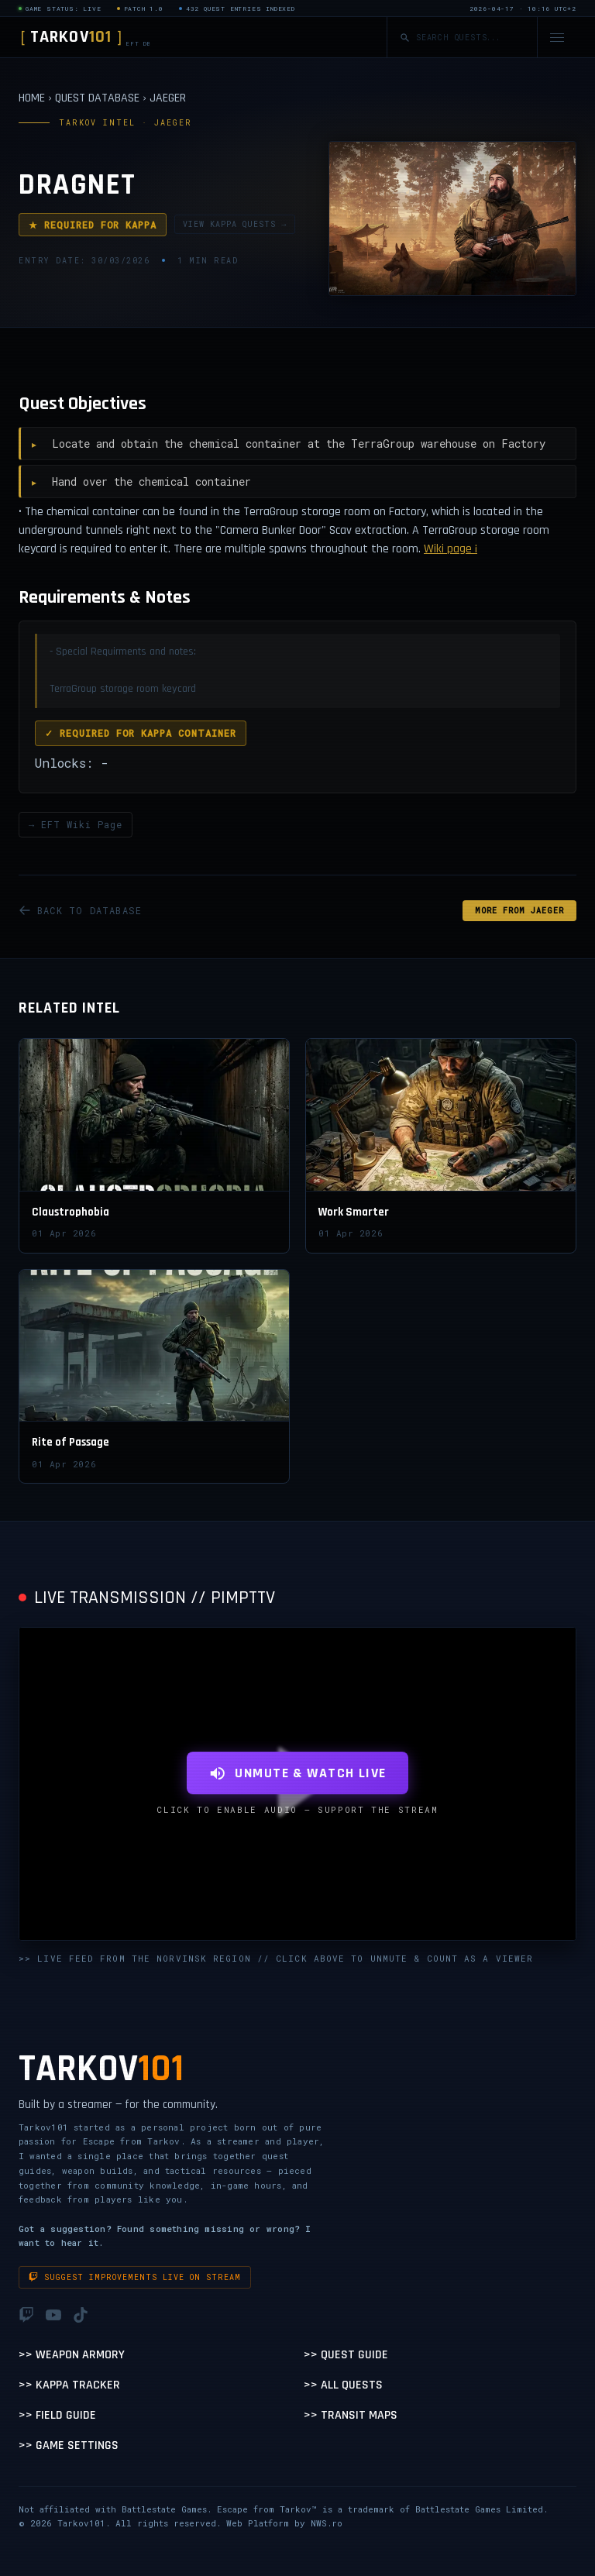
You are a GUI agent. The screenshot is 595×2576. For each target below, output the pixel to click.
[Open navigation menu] (557, 37)
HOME (32, 98)
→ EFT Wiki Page (75, 824)
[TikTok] (80, 2315)
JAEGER (168, 98)
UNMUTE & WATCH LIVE (297, 1773)
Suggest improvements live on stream (135, 2277)
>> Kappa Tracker (69, 2385)
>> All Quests (343, 2385)
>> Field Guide (57, 2415)
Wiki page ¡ (450, 549)
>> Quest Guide (346, 2355)
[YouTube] (53, 2315)
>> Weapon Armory (72, 2355)
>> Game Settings (69, 2445)
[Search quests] (470, 37)
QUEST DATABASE (97, 98)
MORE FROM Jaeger (519, 911)
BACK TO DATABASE (80, 910)
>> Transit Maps (350, 2415)
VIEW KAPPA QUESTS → (235, 224)
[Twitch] (26, 2315)
